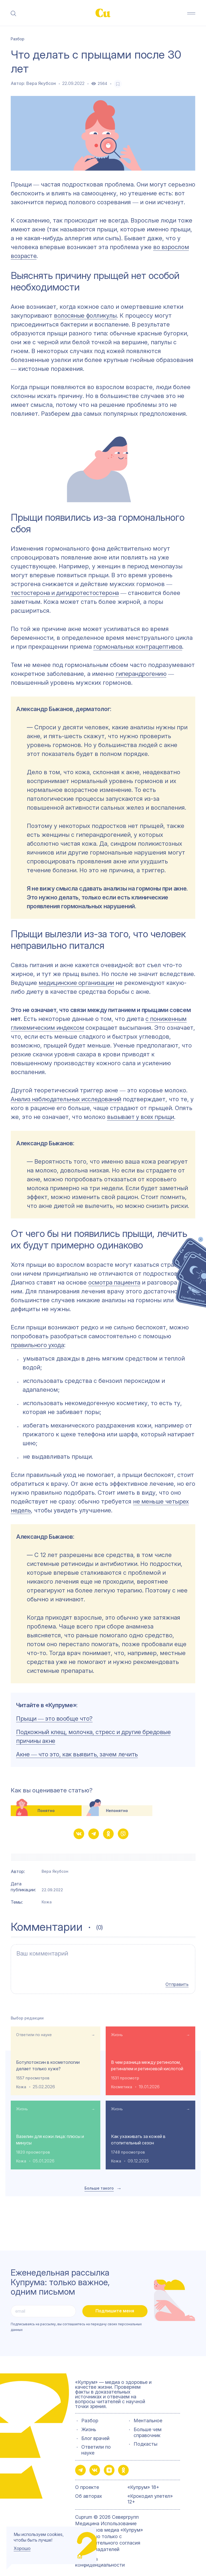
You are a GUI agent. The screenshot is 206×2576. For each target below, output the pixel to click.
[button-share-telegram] (93, 1833)
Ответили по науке (34, 2029)
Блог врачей (95, 2433)
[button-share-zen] (109, 2465)
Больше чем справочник (147, 2427)
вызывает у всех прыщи (140, 1116)
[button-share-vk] (78, 1833)
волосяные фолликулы (85, 315)
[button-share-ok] (108, 1833)
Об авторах (88, 2491)
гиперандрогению (141, 673)
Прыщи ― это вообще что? (54, 1718)
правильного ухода (37, 1344)
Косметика (121, 2081)
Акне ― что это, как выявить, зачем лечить (77, 1754)
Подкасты (145, 2439)
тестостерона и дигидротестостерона (65, 592)
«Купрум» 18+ (143, 2482)
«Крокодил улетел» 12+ (150, 2494)
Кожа (47, 1902)
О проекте (87, 2482)
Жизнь (117, 2029)
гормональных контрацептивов (137, 646)
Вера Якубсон (41, 83)
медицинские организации (76, 982)
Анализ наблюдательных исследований (66, 1099)
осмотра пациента (114, 1282)
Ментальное (148, 2416)
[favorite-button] (118, 84)
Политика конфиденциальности (100, 2557)
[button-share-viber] (123, 1833)
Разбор (89, 2416)
